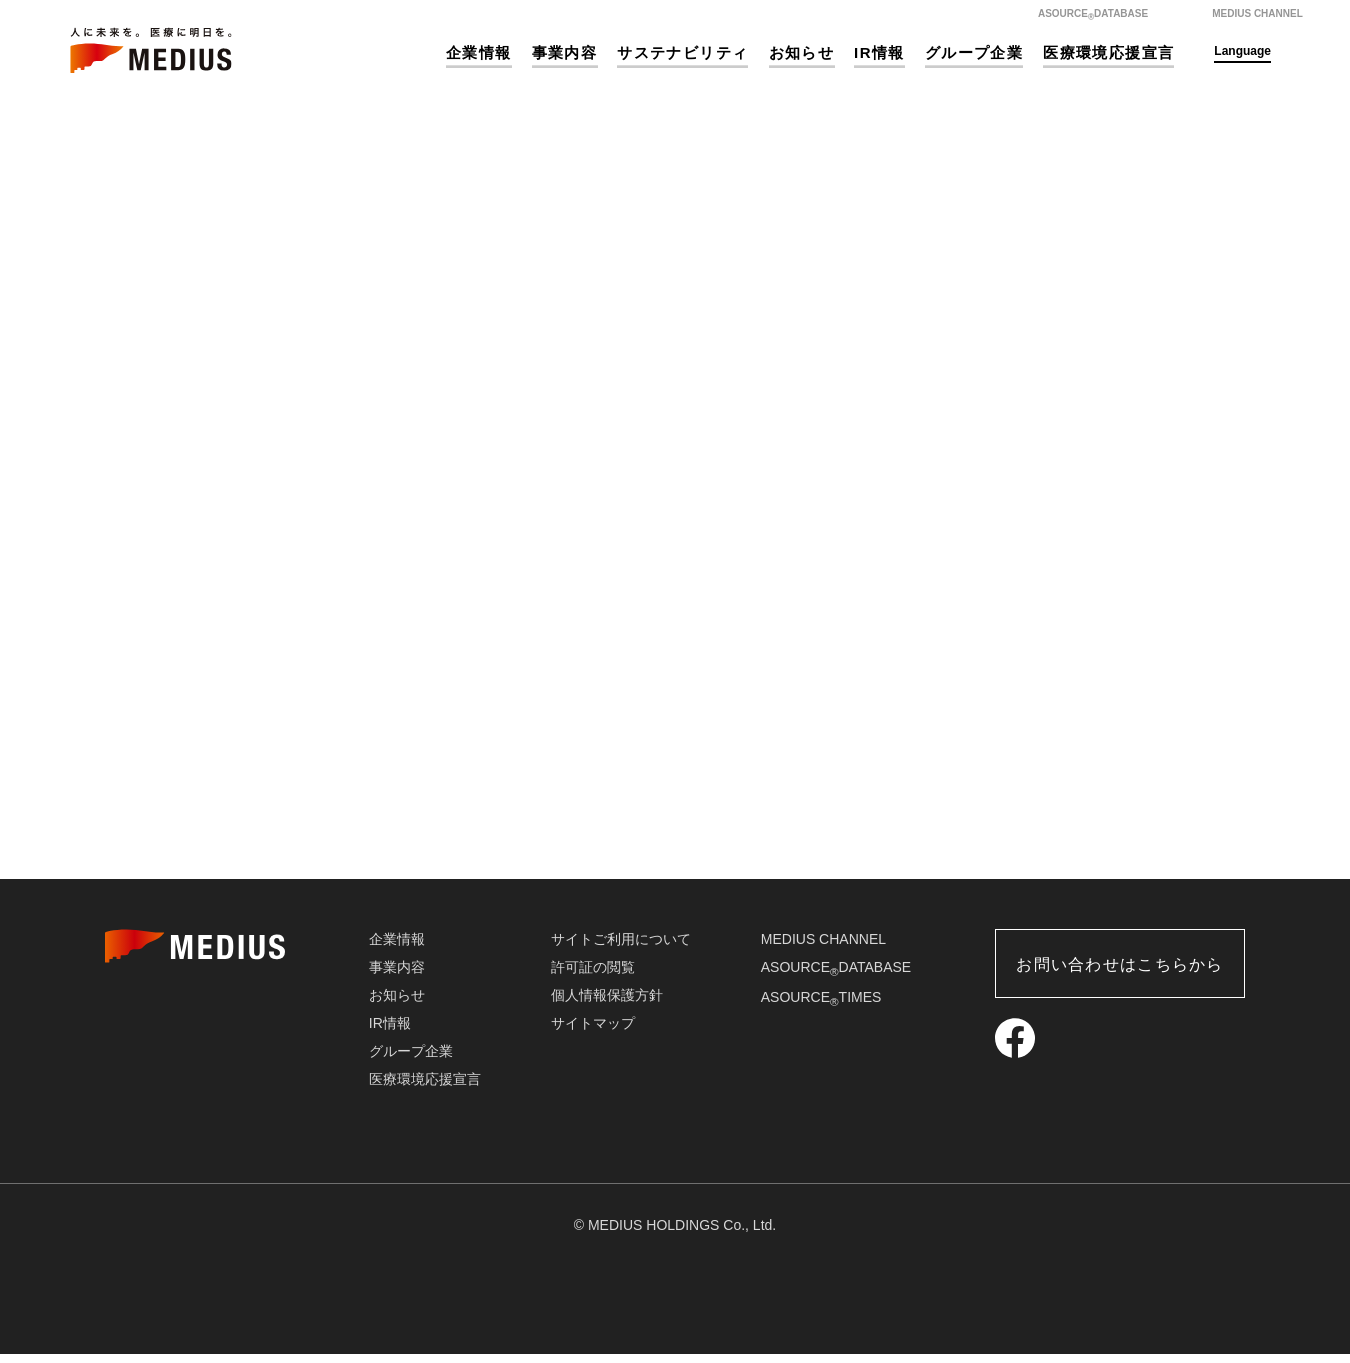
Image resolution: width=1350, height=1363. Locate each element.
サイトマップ (593, 1032)
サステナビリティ (682, 52)
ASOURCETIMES (821, 1006)
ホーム (1133, 131)
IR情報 (879, 52)
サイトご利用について (621, 948)
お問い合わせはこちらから (1119, 973)
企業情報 (479, 52)
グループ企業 (974, 52)
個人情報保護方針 (607, 1004)
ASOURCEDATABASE (836, 976)
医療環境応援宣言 (1108, 52)
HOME (572, 511)
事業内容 (565, 52)
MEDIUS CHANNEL (823, 948)
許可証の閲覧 (593, 976)
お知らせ (802, 52)
